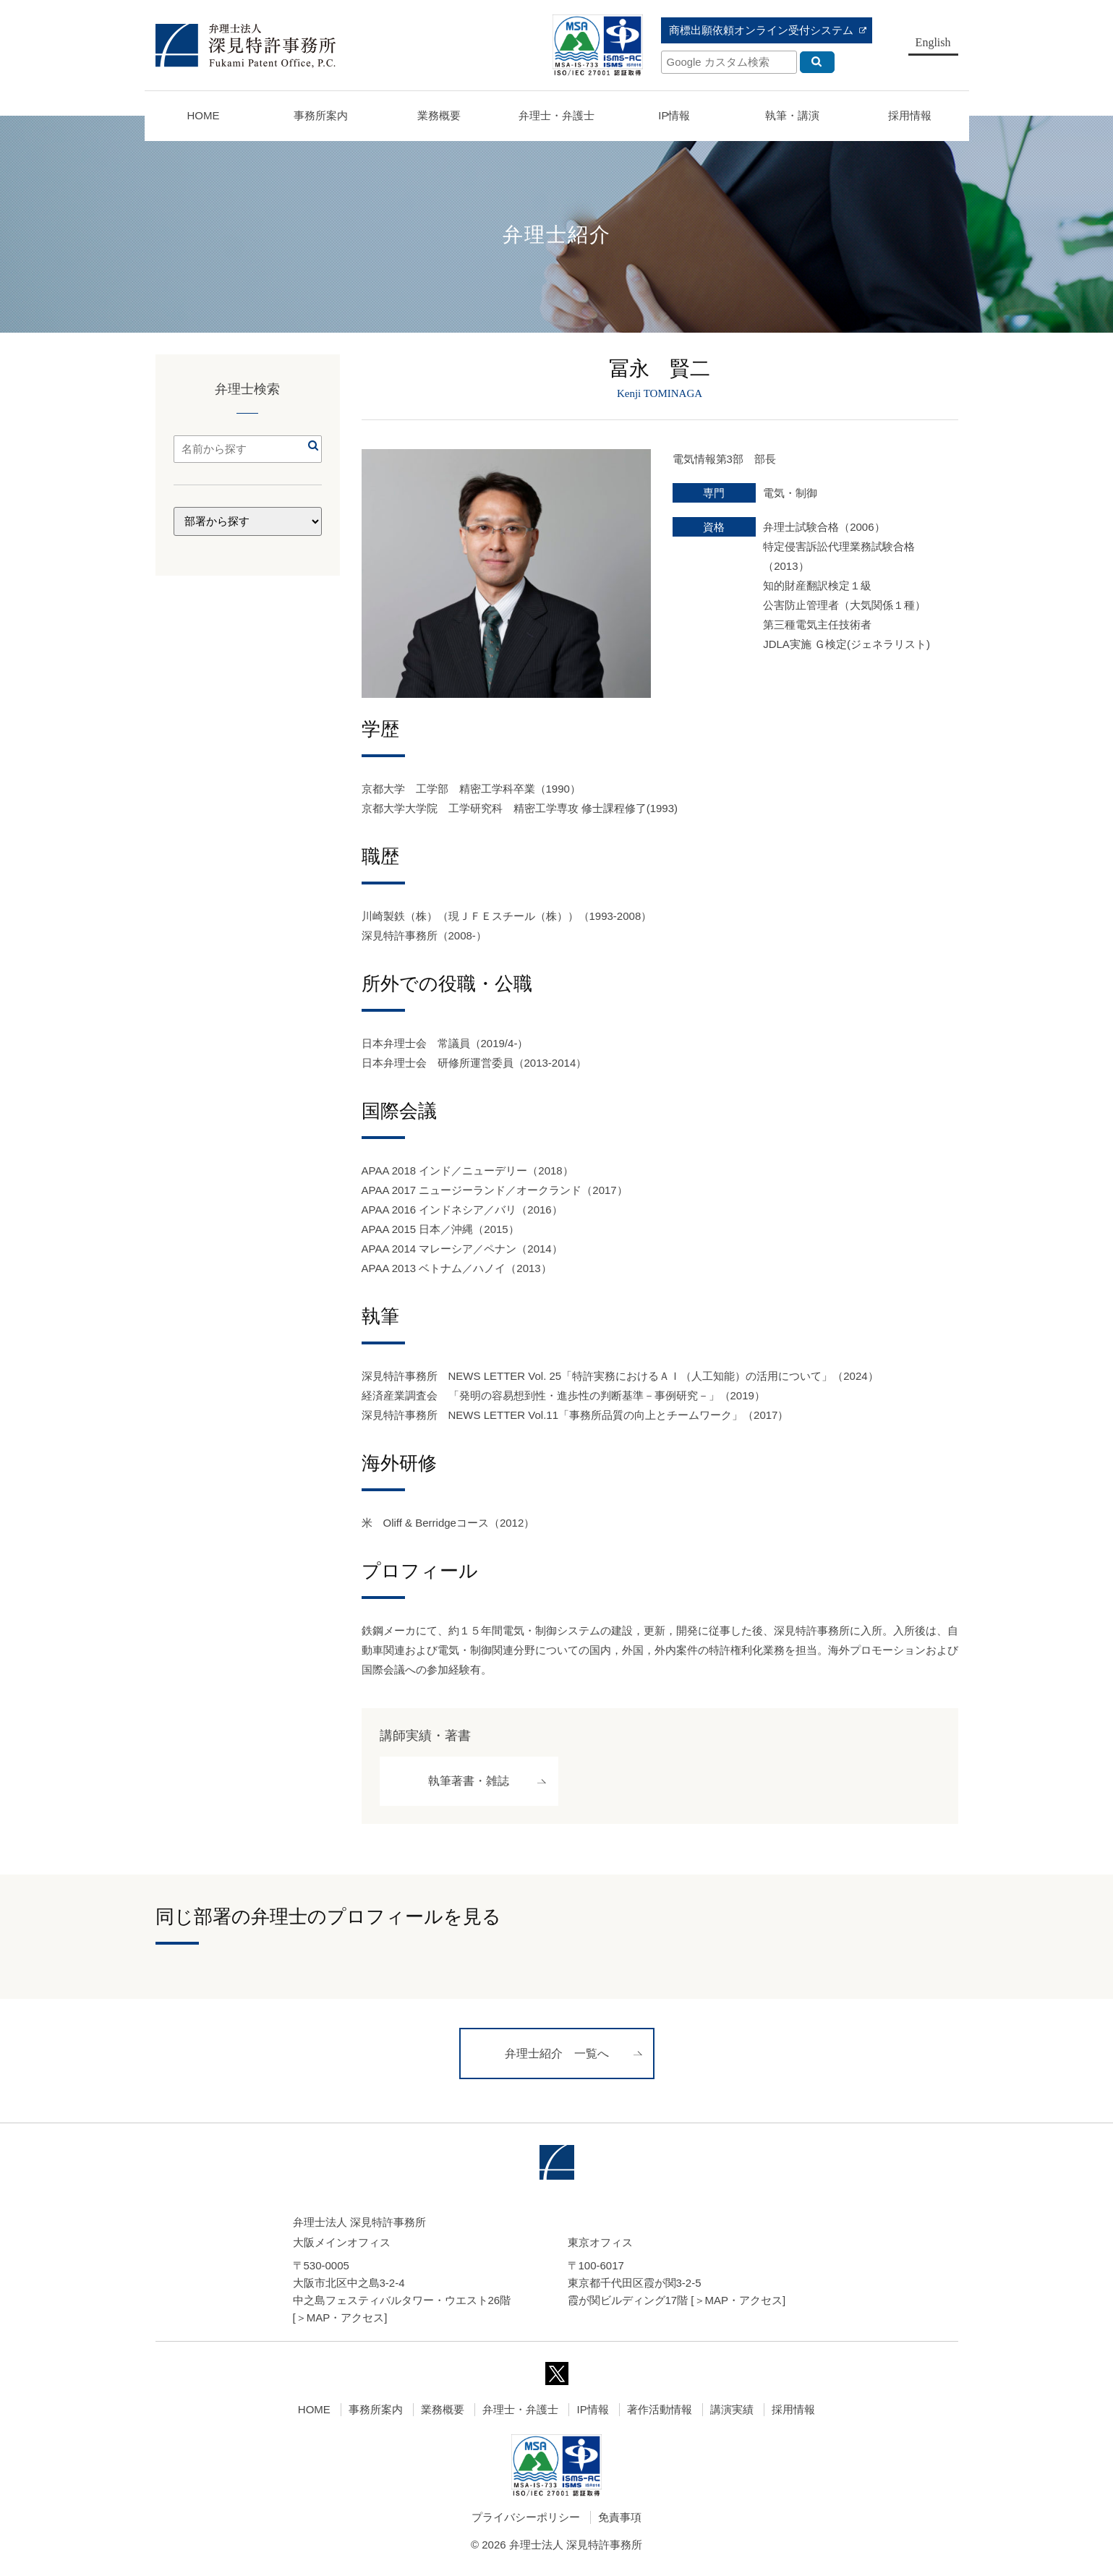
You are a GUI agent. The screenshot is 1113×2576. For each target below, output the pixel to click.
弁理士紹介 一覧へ (557, 2056)
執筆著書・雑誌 (468, 1782)
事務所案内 (376, 2411)
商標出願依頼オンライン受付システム (761, 30)
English (933, 42)
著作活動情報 (659, 2411)
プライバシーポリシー (526, 2519)
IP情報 (592, 2411)
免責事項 (619, 2519)
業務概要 (439, 115)
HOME (203, 115)
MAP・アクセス (346, 2319)
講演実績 (732, 2411)
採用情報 (793, 2411)
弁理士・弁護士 (556, 115)
